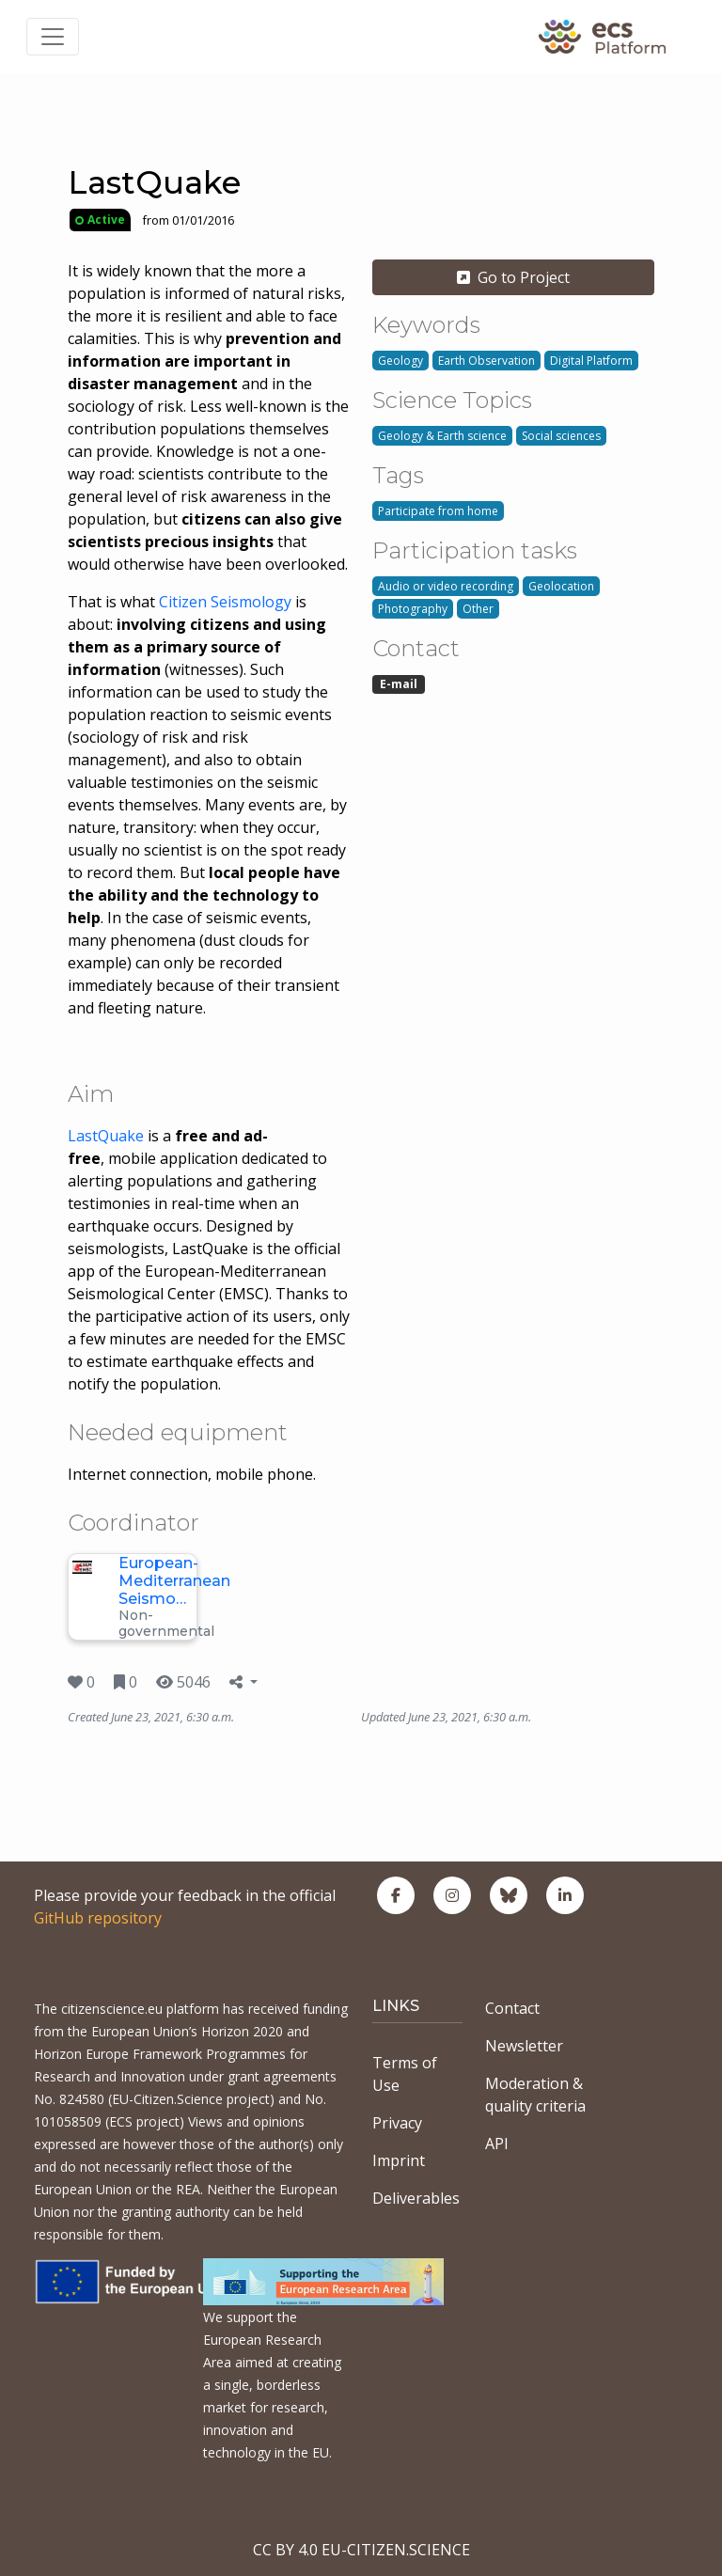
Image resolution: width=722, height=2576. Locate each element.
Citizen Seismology (225, 601)
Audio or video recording (445, 586)
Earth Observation (486, 361)
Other (478, 609)
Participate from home (438, 511)
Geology (400, 361)
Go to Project (513, 277)
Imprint (398, 2160)
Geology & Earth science (442, 436)
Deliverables (416, 2198)
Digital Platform (591, 361)
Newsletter (524, 2045)
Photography (412, 609)
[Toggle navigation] (52, 36)
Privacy (397, 2123)
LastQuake (106, 1135)
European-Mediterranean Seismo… (174, 1581)
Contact (512, 2008)
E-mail (398, 684)
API (497, 2143)
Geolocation (561, 586)
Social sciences (561, 436)
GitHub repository (98, 1918)
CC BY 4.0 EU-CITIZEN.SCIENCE (361, 2549)
